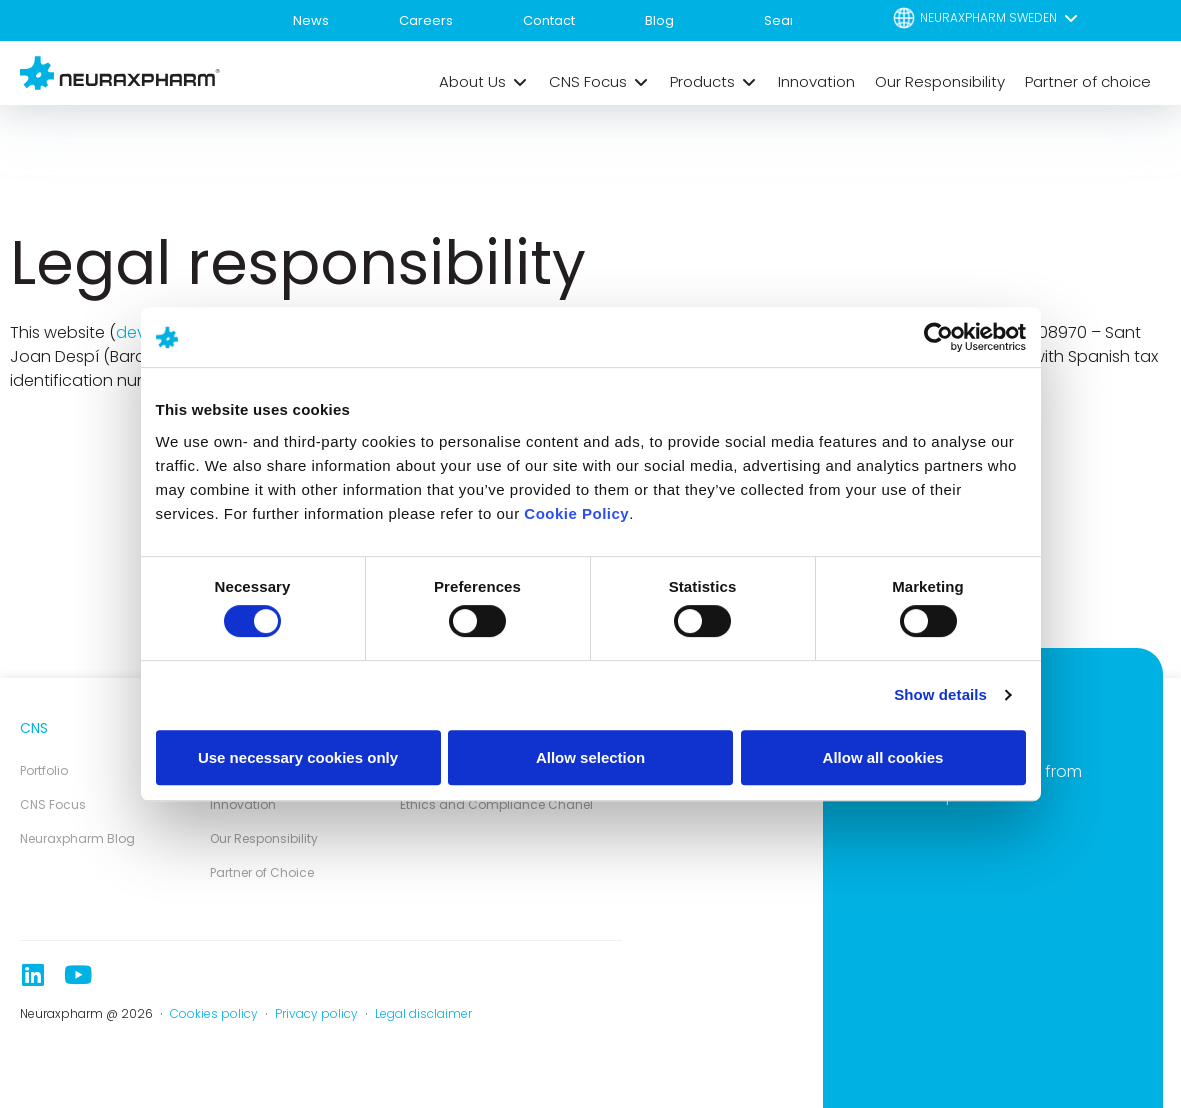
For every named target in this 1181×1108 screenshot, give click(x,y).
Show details (940, 694)
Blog (659, 20)
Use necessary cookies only (298, 757)
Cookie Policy (576, 513)
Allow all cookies (883, 757)
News (311, 20)
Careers (426, 20)
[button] (986, 17)
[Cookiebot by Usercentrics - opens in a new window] (938, 337)
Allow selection (590, 757)
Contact (549, 20)
